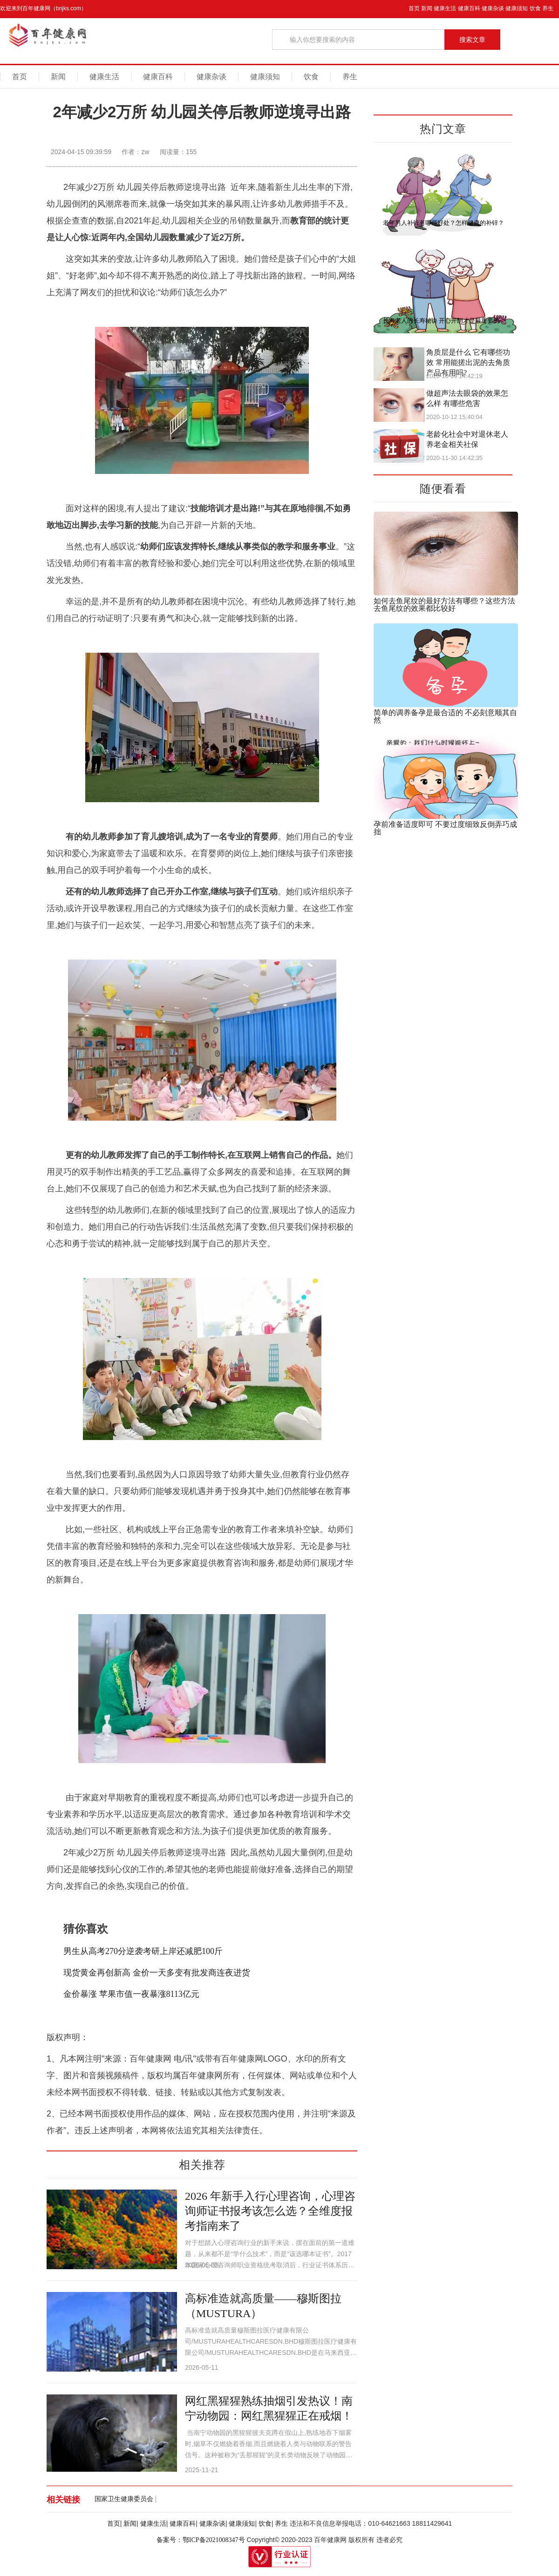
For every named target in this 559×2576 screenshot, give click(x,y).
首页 (414, 8)
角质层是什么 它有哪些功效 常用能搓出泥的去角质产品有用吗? (468, 362)
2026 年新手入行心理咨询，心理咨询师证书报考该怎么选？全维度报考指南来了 (270, 2211)
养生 (547, 8)
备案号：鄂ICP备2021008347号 (201, 2539)
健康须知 (516, 8)
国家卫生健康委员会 (124, 2498)
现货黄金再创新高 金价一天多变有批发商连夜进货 (156, 1972)
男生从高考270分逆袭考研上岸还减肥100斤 (143, 1951)
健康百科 (469, 8)
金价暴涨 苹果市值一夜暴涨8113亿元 (131, 1994)
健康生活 (445, 8)
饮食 (535, 8)
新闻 (426, 8)
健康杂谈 (493, 8)
